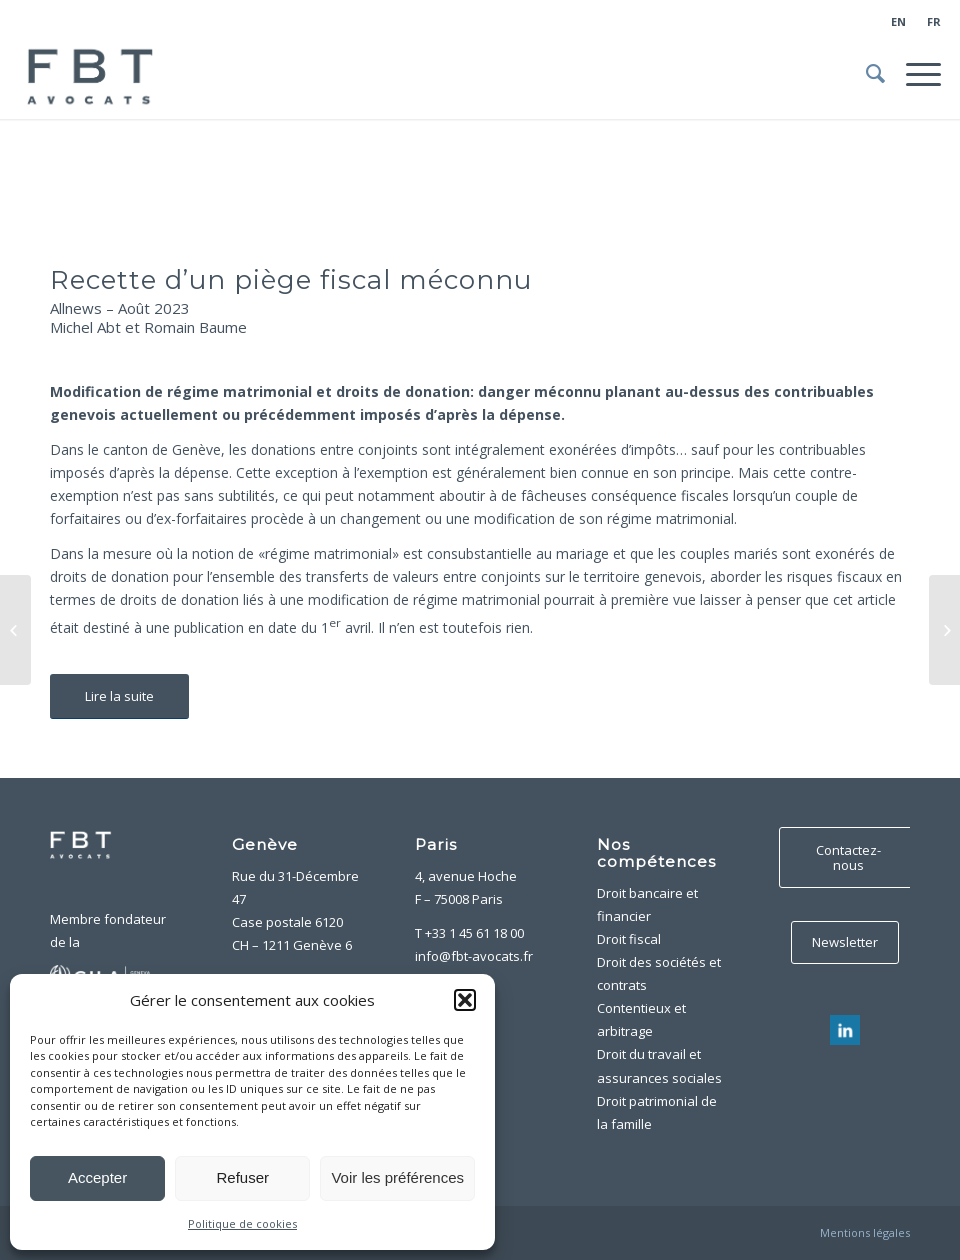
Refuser (243, 1177)
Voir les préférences (397, 1177)
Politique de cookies (242, 1223)
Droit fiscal (629, 939)
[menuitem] (898, 22)
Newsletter (845, 942)
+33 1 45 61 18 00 (474, 933)
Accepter (97, 1177)
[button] (465, 1000)
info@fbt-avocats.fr (474, 956)
